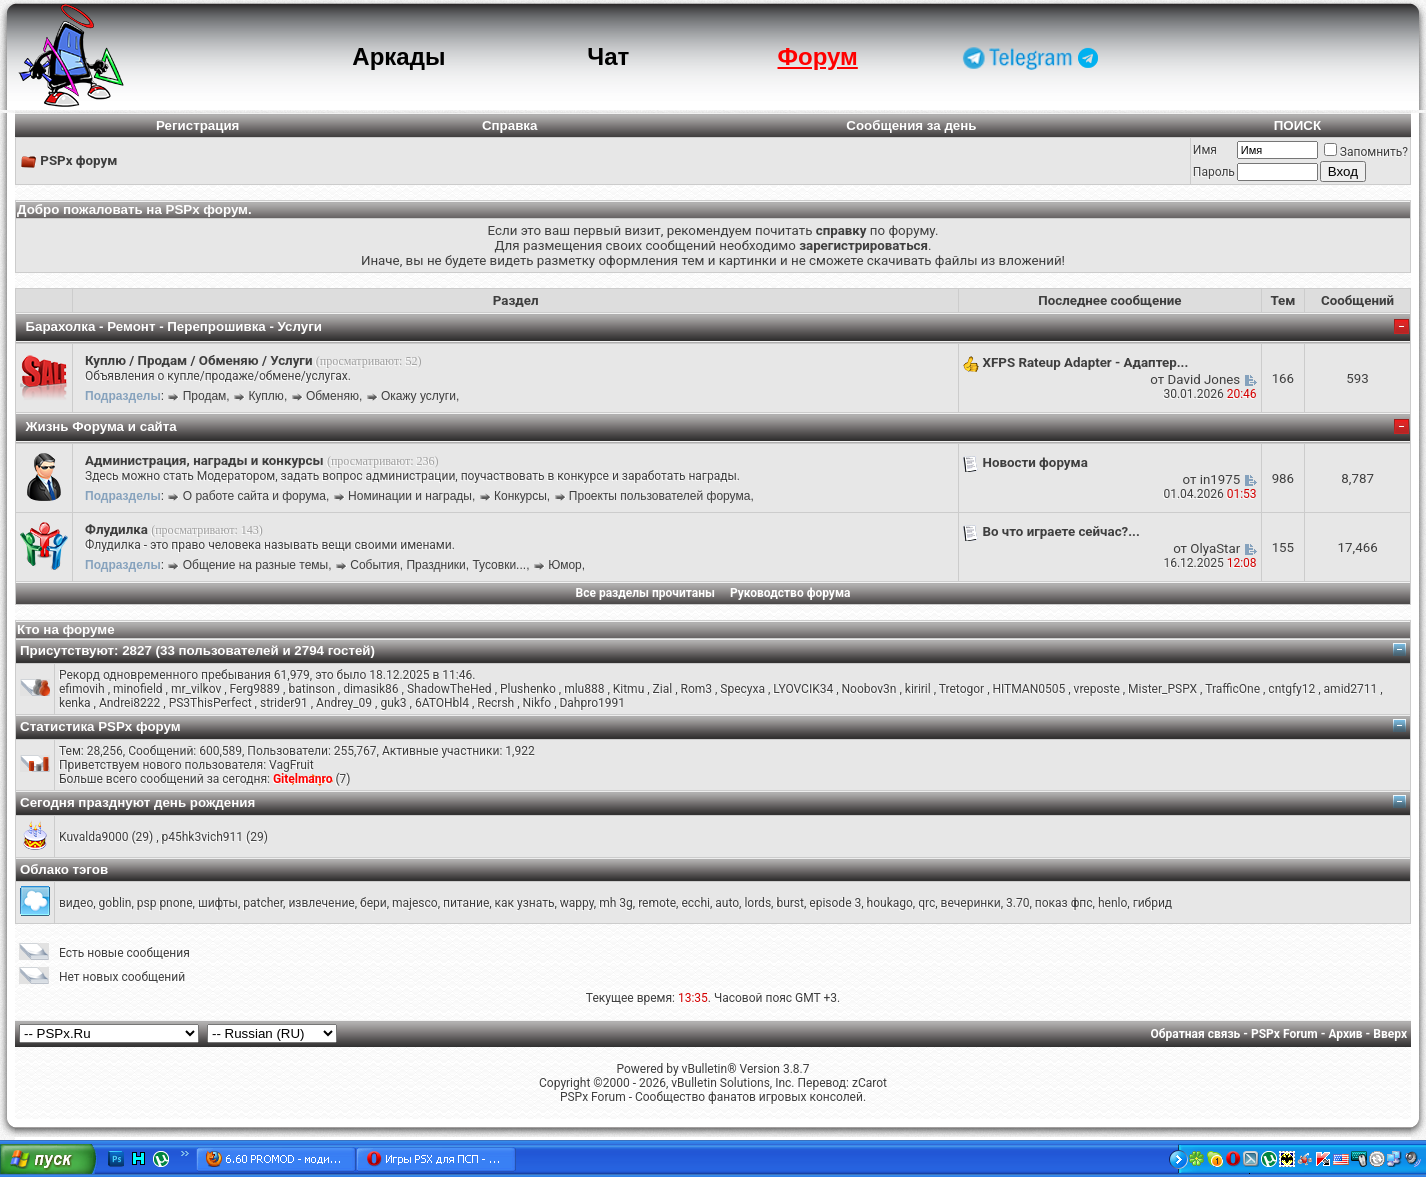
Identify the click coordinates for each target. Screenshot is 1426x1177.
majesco (415, 903)
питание (466, 903)
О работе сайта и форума (254, 496)
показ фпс (1064, 903)
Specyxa (742, 689)
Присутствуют (67, 650)
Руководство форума (790, 593)
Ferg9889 (255, 689)
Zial (663, 689)
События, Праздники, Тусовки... (438, 565)
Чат (608, 56)
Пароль (1214, 172)
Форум (818, 56)
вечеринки (971, 903)
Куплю (266, 396)
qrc (926, 903)
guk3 (393, 703)
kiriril (918, 689)
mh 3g (616, 903)
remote (657, 903)
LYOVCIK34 (803, 689)
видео (76, 903)
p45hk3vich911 (203, 837)
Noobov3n (869, 689)
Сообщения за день (911, 125)
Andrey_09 (344, 703)
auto (727, 903)
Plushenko (528, 689)
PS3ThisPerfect (210, 703)
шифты (218, 903)
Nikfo (537, 703)
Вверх (1390, 1034)
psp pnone (165, 903)
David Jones (1204, 379)
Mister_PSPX (1162, 689)
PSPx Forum (1284, 1034)
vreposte (1097, 689)
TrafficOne (1232, 689)
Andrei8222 (129, 703)
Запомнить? (1366, 152)
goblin (115, 903)
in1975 (1220, 479)
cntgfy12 (1291, 689)
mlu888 (584, 689)
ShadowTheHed (449, 689)
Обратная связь (1196, 1034)
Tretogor (961, 689)
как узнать (525, 903)
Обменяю (332, 396)
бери (373, 903)
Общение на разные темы (255, 565)
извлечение (321, 903)
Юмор (565, 565)
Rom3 (696, 689)
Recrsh (495, 703)
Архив (1345, 1034)
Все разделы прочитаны (645, 593)
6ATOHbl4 (442, 703)
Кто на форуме (66, 629)
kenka (75, 703)
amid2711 (1351, 689)
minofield (138, 689)
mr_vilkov (196, 689)
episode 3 (835, 903)
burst (790, 903)
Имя (1205, 150)
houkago (890, 903)
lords (757, 903)
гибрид (1152, 903)
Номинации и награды (410, 496)
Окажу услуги (418, 396)
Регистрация (197, 125)
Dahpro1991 (592, 703)
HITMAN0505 (1028, 689)
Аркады (398, 56)
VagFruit (291, 765)
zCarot (869, 1083)
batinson (311, 689)
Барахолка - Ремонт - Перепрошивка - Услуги (173, 326)
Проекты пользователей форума (660, 496)
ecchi (695, 903)
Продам (205, 396)
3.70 (1017, 903)
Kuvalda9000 (93, 837)
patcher (263, 903)
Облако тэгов (64, 869)
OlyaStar (1215, 548)
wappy (577, 903)
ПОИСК (1297, 125)
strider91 (284, 703)
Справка (510, 125)
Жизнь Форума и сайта (100, 426)
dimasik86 (370, 689)
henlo (1112, 903)
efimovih (82, 689)
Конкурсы (520, 496)
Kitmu (629, 689)
